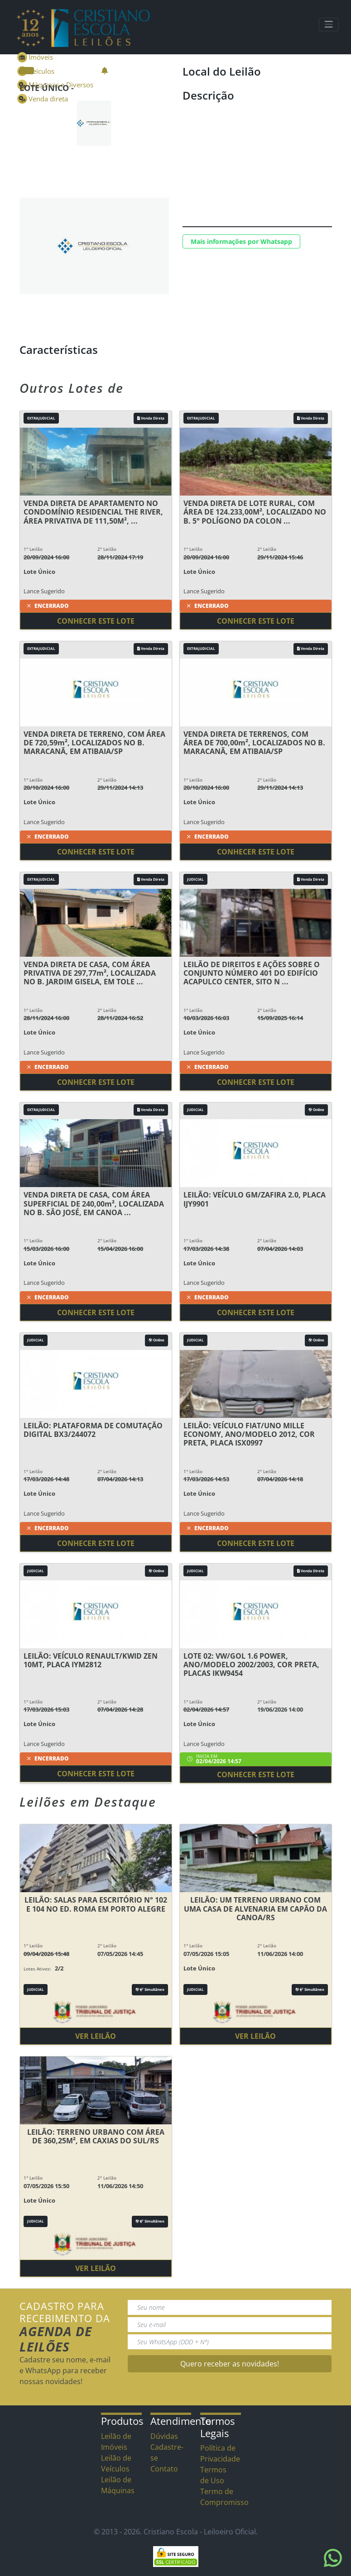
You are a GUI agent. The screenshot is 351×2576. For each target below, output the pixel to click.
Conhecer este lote (96, 621)
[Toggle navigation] (329, 24)
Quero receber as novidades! (229, 2364)
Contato (164, 2469)
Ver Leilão (95, 2036)
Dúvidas (164, 2436)
